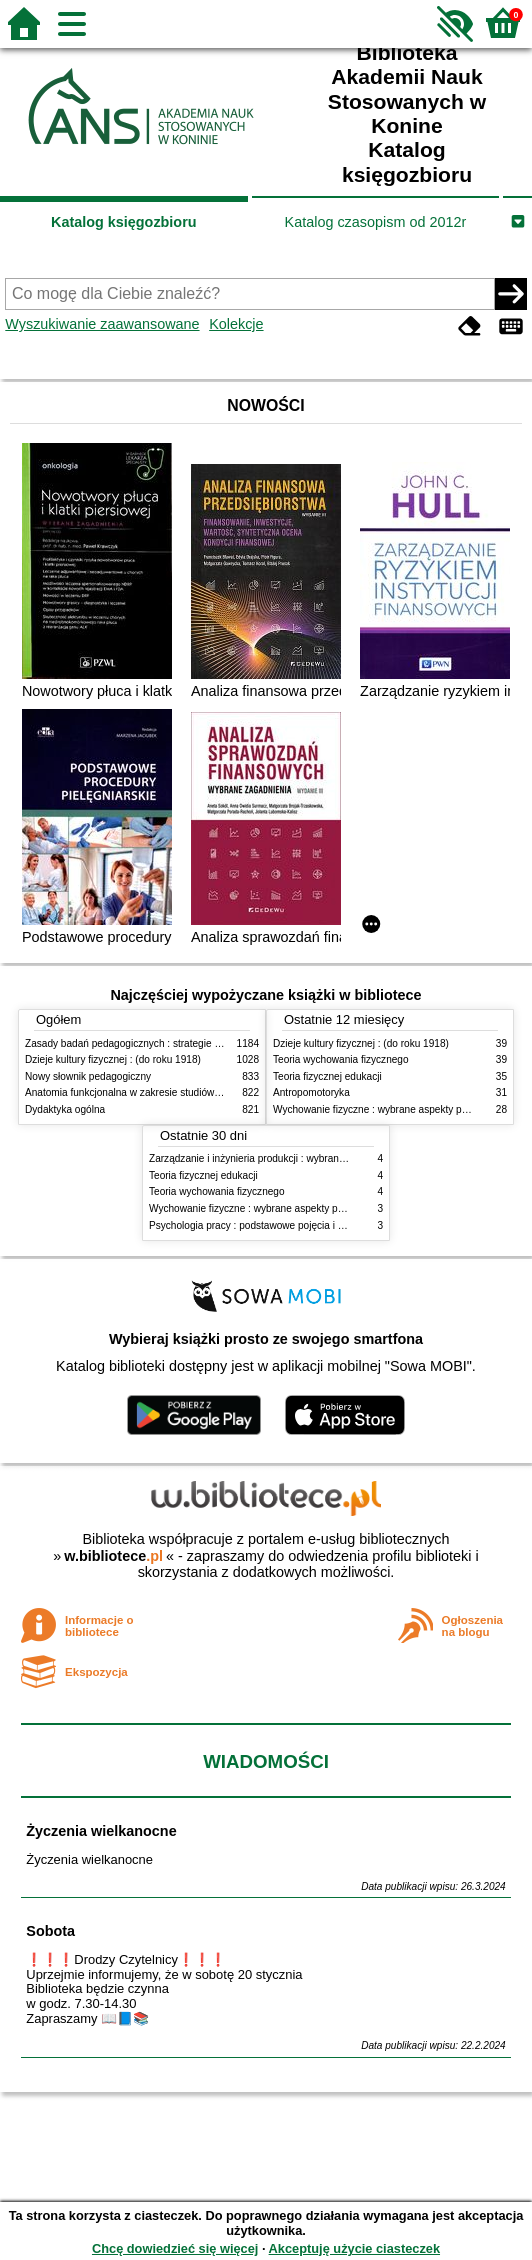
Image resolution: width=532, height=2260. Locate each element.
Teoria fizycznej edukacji (327, 1076)
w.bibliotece (113, 1556)
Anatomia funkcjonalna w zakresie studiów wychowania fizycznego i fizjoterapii (200, 1092)
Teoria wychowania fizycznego (341, 1059)
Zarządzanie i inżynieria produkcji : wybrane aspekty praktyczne (291, 1158)
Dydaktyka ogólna (65, 1109)
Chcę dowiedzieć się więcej (175, 2248)
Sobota (50, 1931)
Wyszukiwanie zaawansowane (102, 324)
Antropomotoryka (311, 1092)
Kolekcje (236, 324)
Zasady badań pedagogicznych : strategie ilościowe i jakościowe (168, 1043)
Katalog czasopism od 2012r (376, 222)
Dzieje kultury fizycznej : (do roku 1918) (113, 1059)
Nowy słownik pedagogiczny (88, 1076)
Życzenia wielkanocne (101, 1831)
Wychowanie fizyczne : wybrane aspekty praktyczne (389, 1109)
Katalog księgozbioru (124, 222)
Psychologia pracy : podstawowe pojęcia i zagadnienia (270, 1225)
